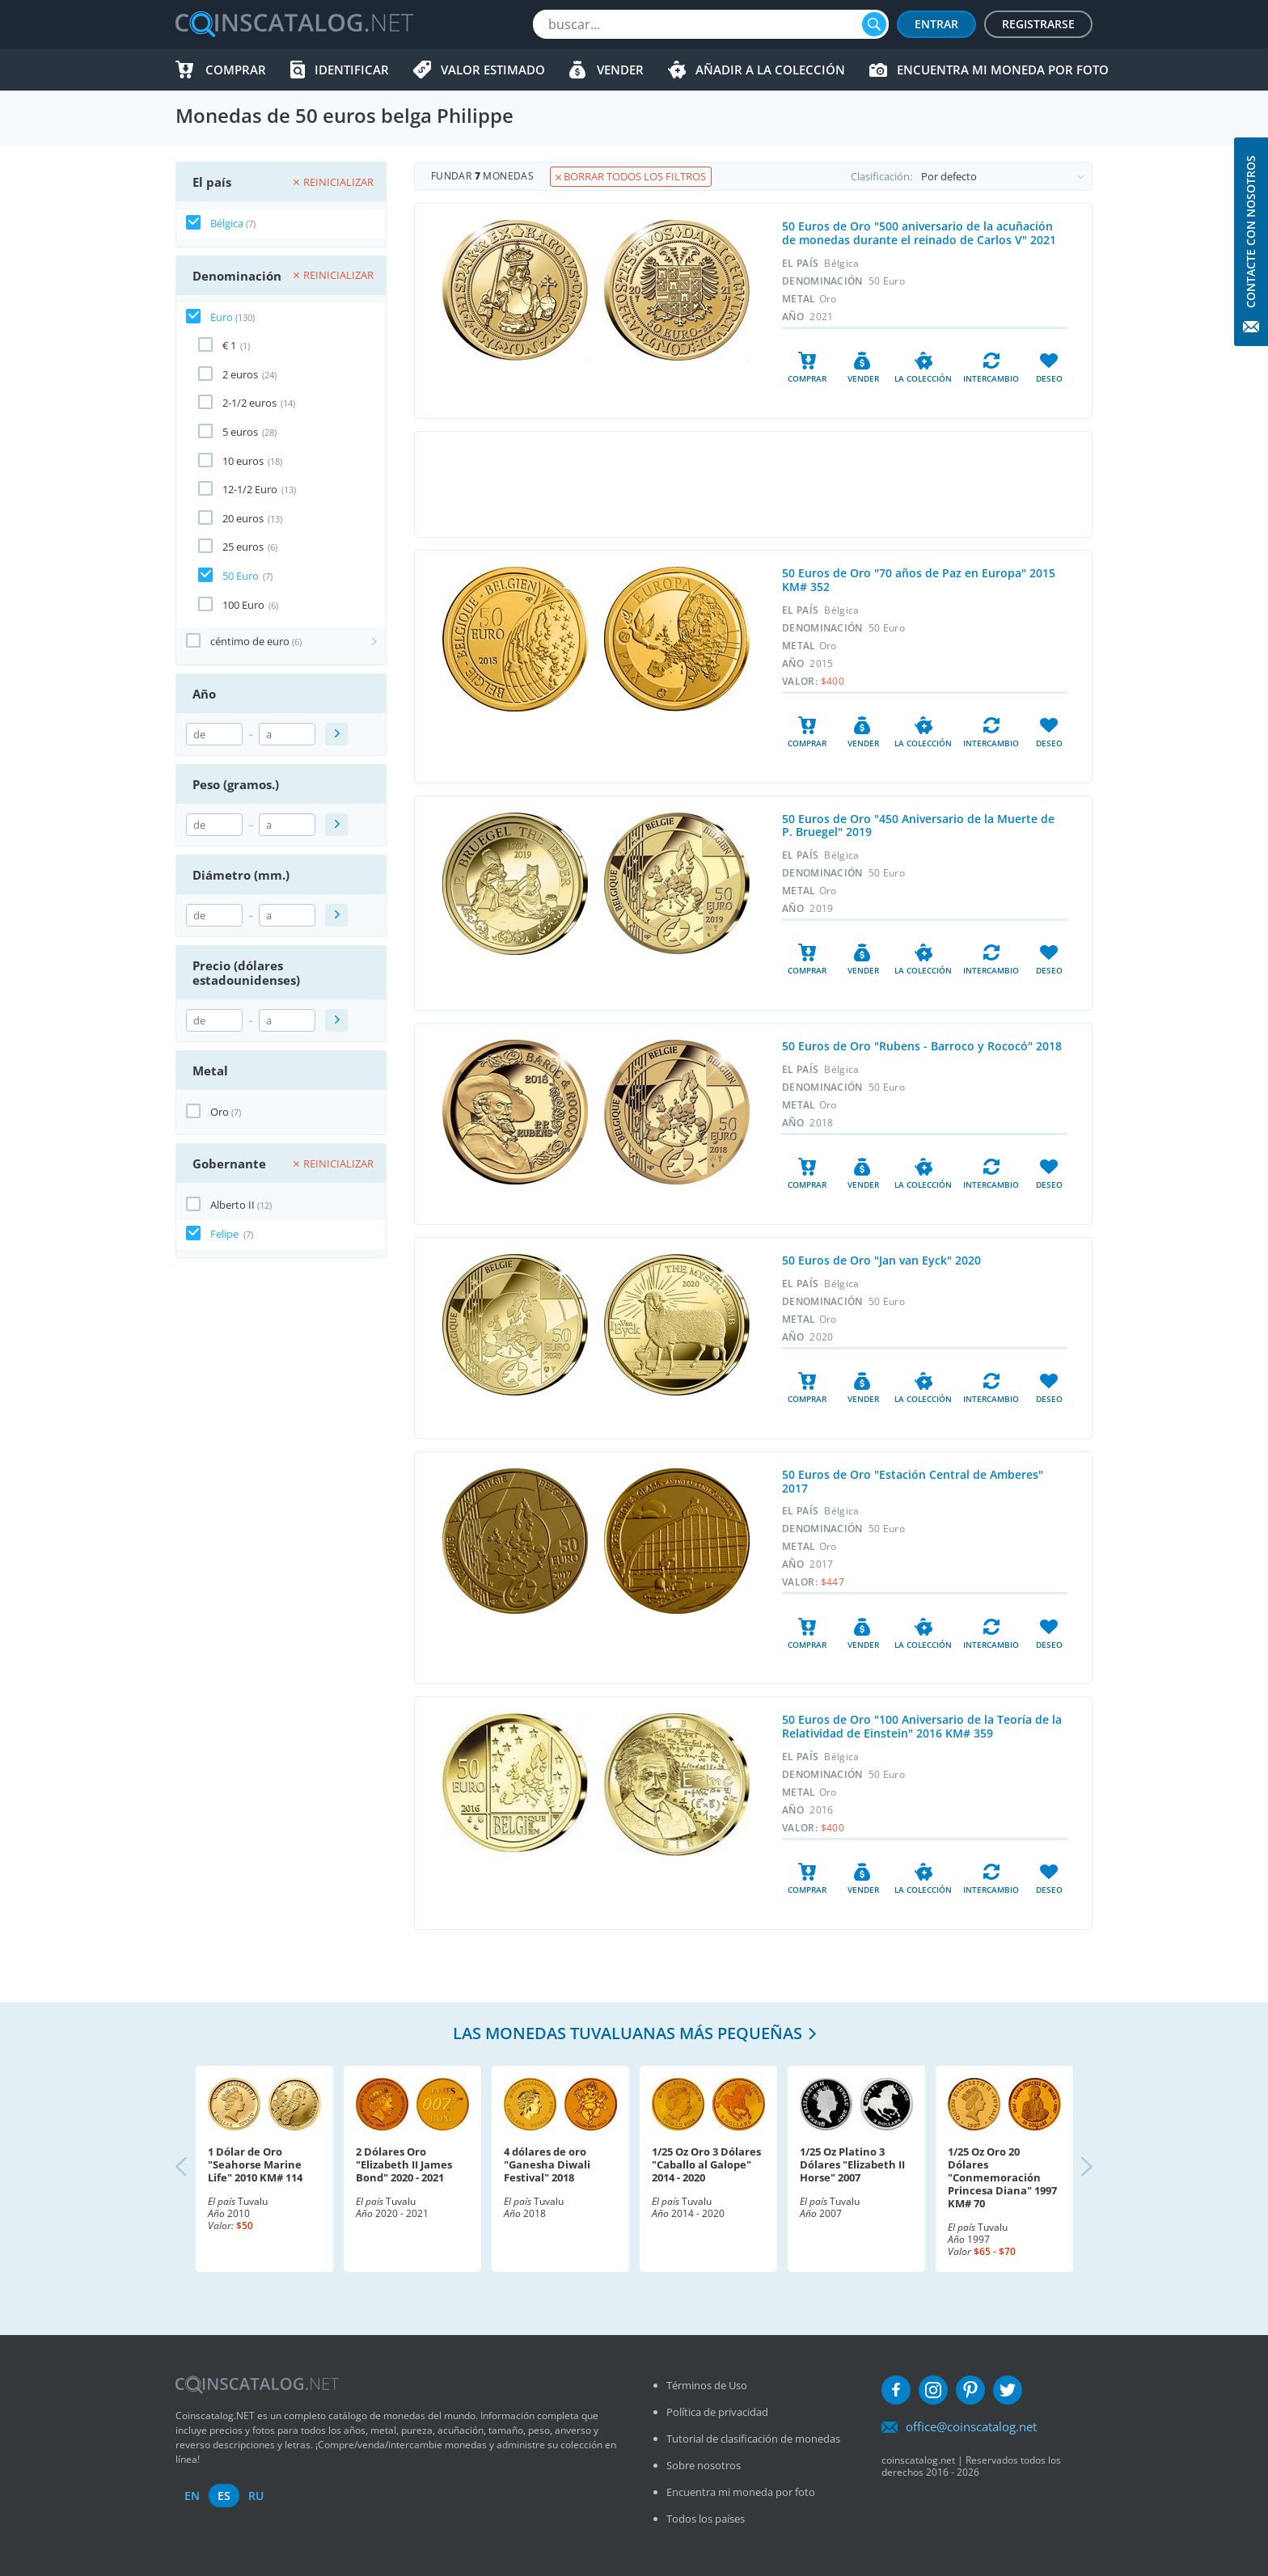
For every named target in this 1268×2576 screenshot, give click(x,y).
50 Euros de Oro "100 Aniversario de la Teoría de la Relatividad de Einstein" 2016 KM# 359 (922, 1726)
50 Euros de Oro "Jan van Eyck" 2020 (881, 1260)
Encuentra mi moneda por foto (1003, 69)
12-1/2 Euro (249, 489)
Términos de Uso (706, 2385)
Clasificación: (971, 176)
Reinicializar (334, 182)
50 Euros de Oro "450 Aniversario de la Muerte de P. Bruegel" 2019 (918, 825)
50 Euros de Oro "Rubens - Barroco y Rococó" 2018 (922, 1046)
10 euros (243, 461)
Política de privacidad (717, 2412)
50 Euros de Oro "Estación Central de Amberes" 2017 (912, 1481)
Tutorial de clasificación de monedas (753, 2438)
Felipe (225, 1234)
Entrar (936, 24)
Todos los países (705, 2518)
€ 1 (229, 345)
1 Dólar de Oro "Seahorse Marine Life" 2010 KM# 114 (255, 2164)
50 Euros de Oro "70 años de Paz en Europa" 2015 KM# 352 (918, 579)
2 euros (240, 374)
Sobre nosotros (703, 2465)
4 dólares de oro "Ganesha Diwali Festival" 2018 (547, 2164)
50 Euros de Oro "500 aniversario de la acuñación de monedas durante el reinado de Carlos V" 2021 (919, 232)
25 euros (243, 546)
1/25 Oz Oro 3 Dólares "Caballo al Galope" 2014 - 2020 (706, 2164)
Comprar (235, 69)
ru (256, 2495)
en (192, 2495)
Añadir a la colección (770, 69)
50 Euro (240, 575)
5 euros (240, 431)
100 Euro (243, 605)
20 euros (243, 518)
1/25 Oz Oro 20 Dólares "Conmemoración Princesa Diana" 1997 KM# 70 (1002, 2177)
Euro (221, 317)
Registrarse (1038, 24)
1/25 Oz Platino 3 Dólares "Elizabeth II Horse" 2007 (852, 2164)
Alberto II (232, 1204)
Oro (219, 1111)
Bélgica (226, 223)
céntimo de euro (250, 641)
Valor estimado (493, 69)
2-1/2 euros (249, 402)
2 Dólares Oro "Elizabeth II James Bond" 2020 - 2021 (404, 2164)
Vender (620, 69)
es (224, 2495)
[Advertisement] (753, 484)
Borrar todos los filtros (631, 176)
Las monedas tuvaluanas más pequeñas (627, 2033)
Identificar (352, 69)
